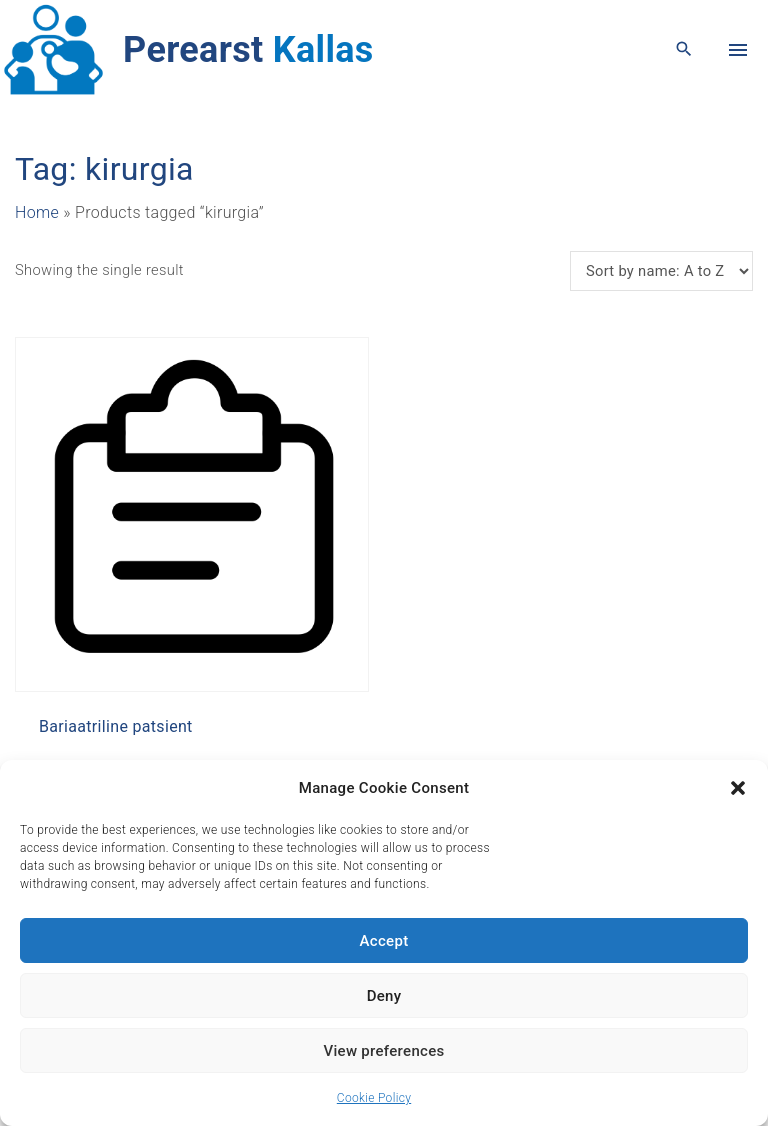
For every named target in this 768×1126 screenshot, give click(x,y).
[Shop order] (661, 271)
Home (37, 212)
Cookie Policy (374, 1098)
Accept (384, 941)
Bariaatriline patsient (116, 726)
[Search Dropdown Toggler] (684, 50)
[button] (738, 788)
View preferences (383, 1051)
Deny (384, 996)
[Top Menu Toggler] (738, 50)
